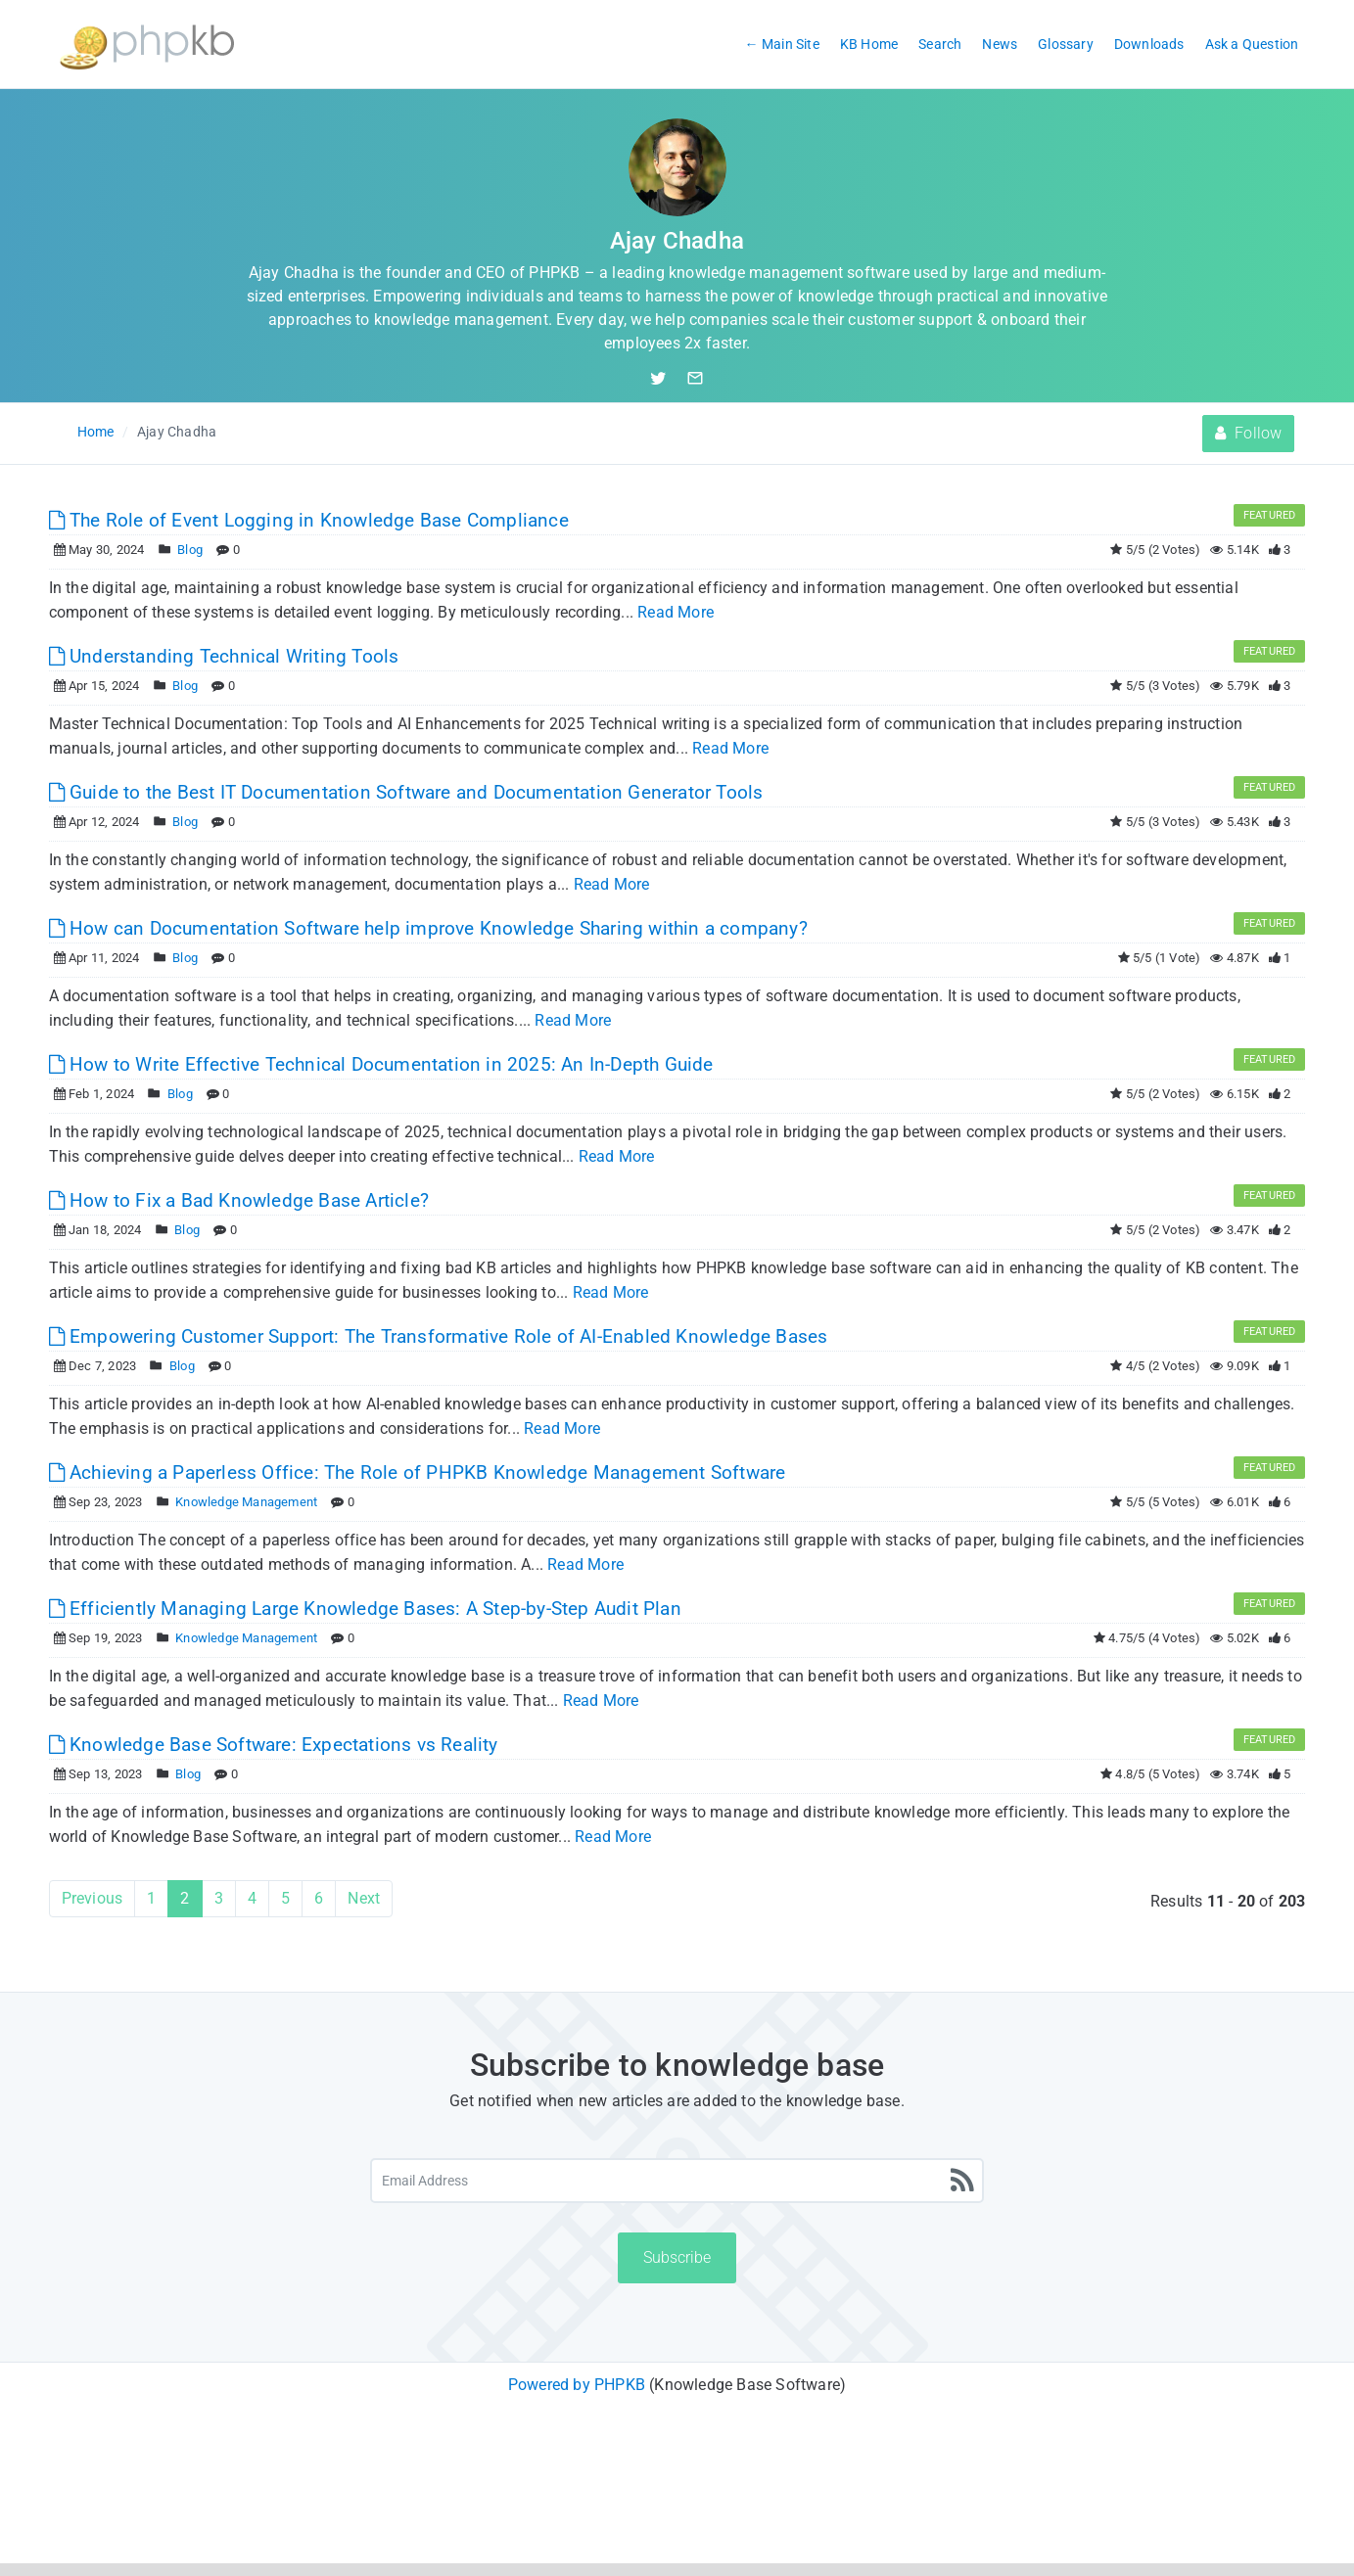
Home (96, 431)
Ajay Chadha (176, 431)
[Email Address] (677, 2180)
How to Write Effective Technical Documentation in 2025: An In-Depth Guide (381, 1064)
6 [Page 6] (318, 1898)
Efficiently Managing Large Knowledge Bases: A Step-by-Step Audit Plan (365, 1608)
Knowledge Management (246, 1502)
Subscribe (677, 2257)
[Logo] (147, 44)
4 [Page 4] (252, 1898)
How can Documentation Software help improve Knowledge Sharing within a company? (428, 928)
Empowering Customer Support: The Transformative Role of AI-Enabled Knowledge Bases (438, 1336)
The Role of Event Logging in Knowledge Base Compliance (309, 520)
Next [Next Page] (364, 1898)
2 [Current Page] (184, 1898)
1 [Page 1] (151, 1898)
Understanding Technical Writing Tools (224, 656)
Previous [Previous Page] (92, 1898)
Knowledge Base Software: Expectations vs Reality (273, 1744)
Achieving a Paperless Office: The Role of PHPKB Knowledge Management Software (417, 1472)
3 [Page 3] (218, 1898)
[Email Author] (695, 378)
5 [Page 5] (285, 1898)
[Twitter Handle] (668, 378)
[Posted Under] (165, 549)
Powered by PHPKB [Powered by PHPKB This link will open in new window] (576, 2384)
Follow (1249, 433)
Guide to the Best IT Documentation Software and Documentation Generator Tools (406, 792)
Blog (190, 549)
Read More (675, 612)
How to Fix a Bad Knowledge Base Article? (239, 1200)
